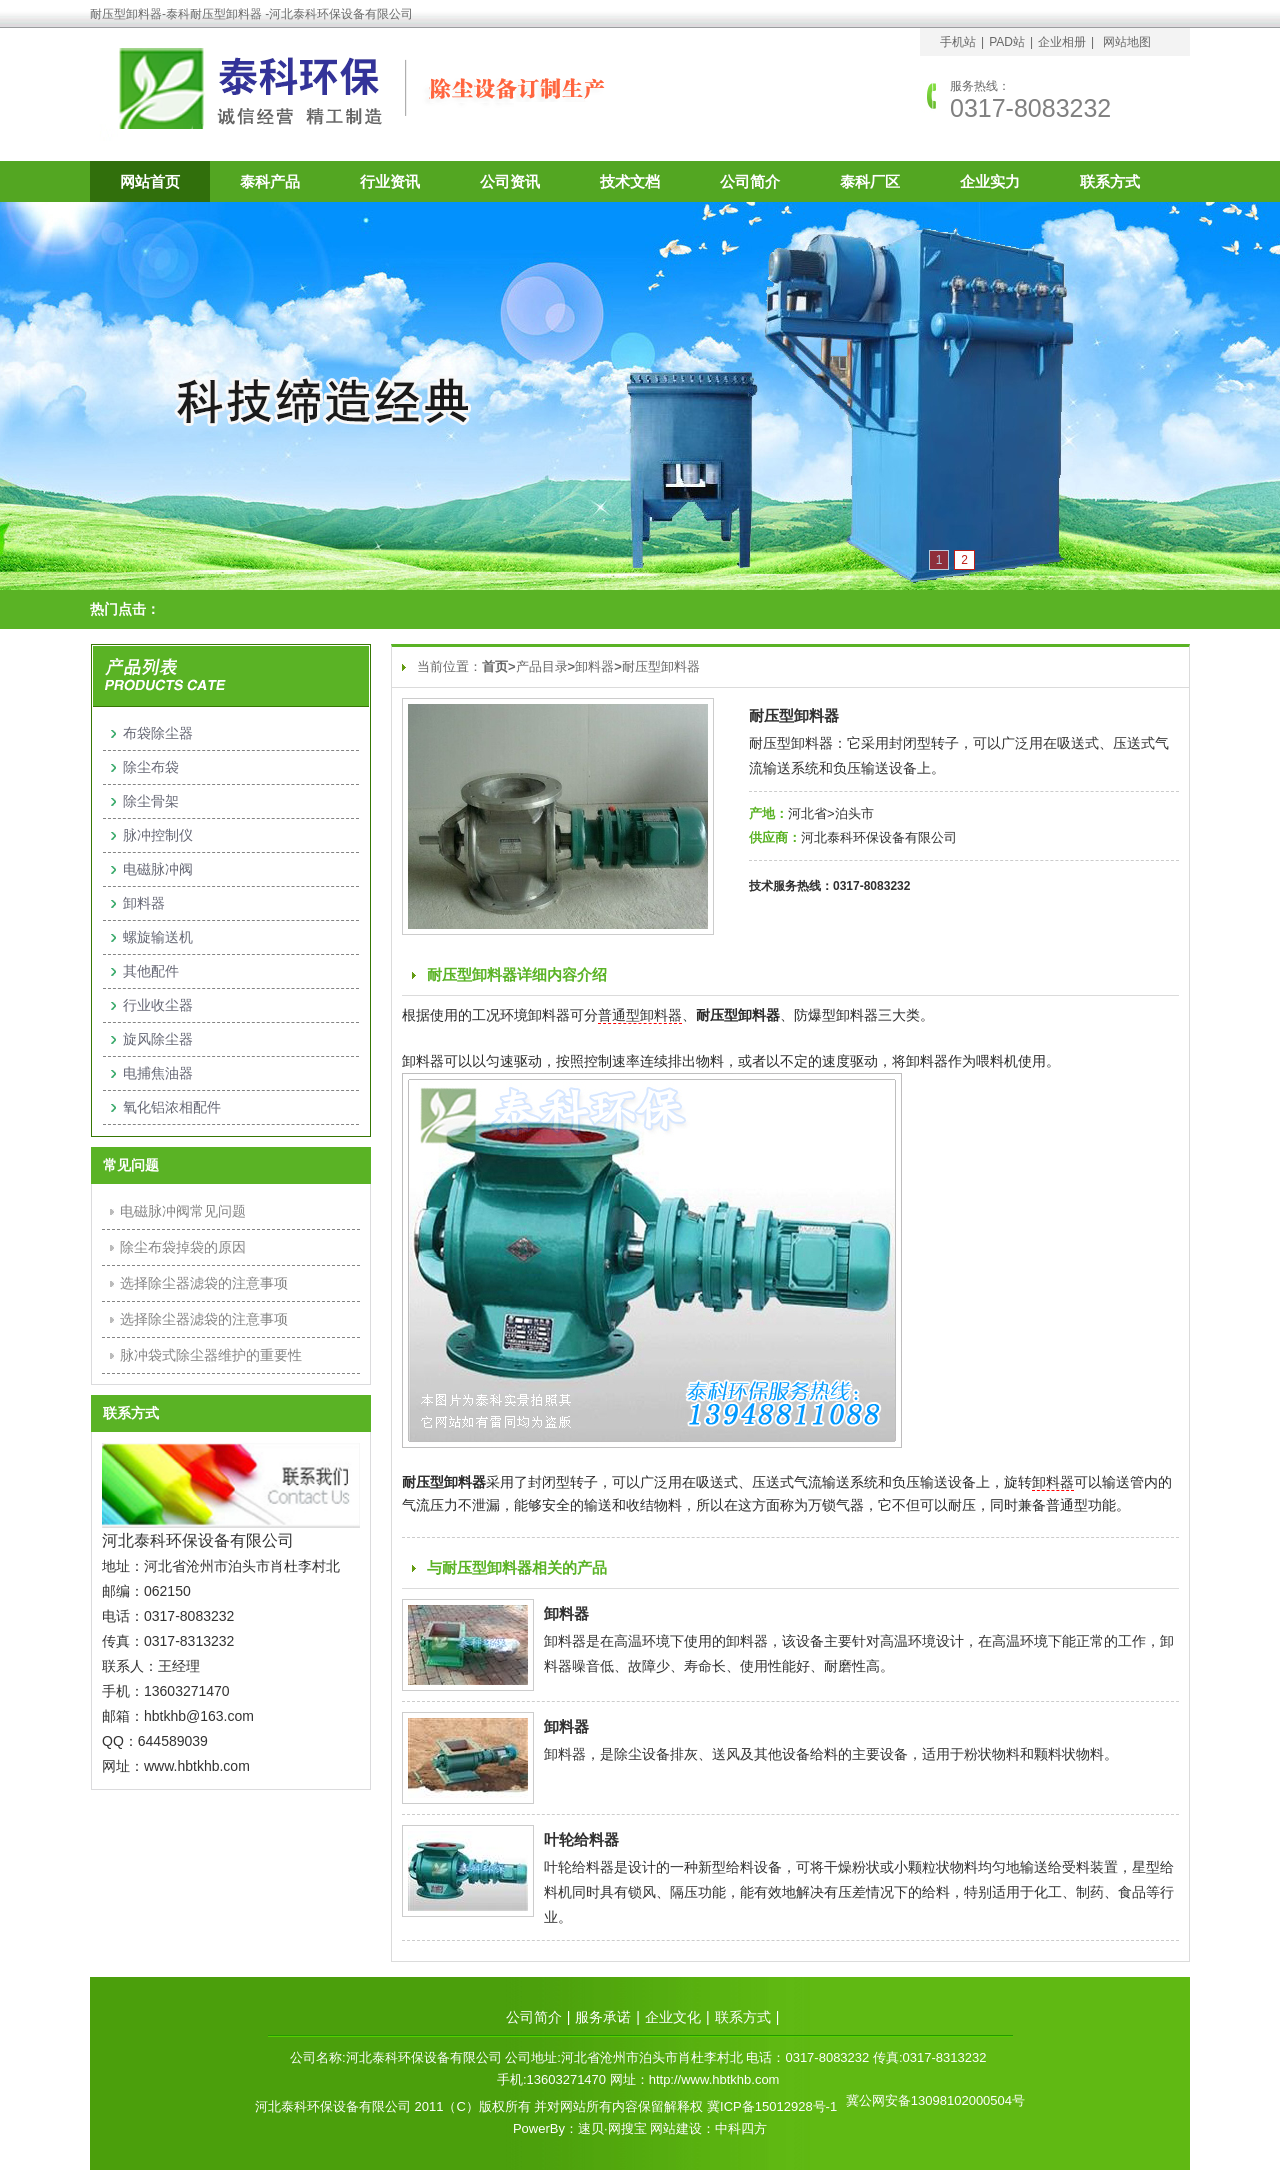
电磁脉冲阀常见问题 (183, 1211)
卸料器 (594, 666)
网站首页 (150, 181)
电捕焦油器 (158, 1073)
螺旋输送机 (158, 937)
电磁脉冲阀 (158, 869)
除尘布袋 (151, 767)
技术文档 (630, 181)
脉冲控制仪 (158, 835)
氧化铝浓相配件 (172, 1107)
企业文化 (673, 2017)
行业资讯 (390, 181)
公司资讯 (510, 181)
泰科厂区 (870, 181)
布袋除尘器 (158, 733)
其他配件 (151, 971)
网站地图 (1127, 42)
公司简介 (750, 181)
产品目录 (542, 666)
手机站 (958, 42)
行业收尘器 (158, 1005)
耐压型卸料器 (661, 666)
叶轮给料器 (581, 1839)
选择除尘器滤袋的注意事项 (204, 1283)
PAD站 (1007, 42)
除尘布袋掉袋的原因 (183, 1247)
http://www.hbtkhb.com (714, 2079)
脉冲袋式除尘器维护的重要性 (211, 1355)
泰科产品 (270, 181)
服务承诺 (603, 2017)
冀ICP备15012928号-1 (772, 2106)
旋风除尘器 (158, 1039)
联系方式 (1110, 181)
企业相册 (1062, 42)
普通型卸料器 (640, 1015)
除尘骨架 (151, 801)
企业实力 (990, 181)
